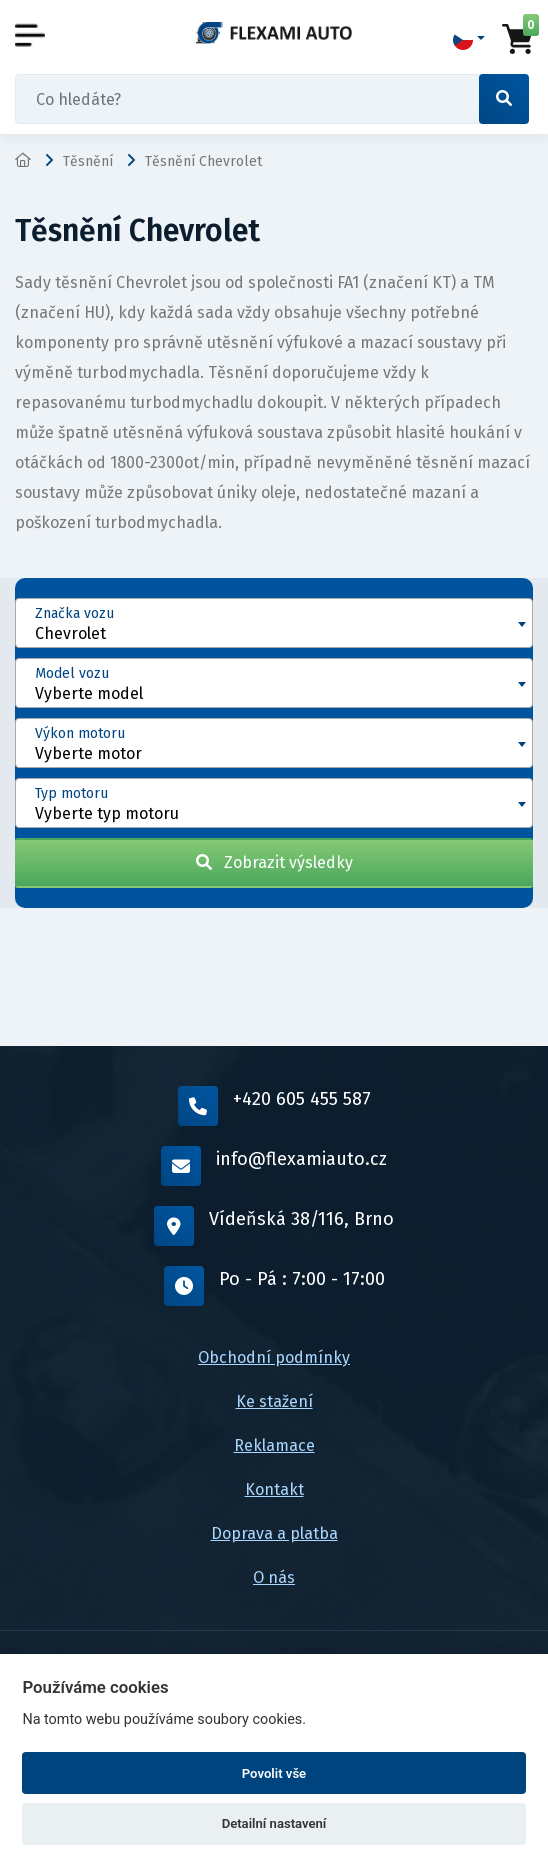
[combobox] (274, 623)
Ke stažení (274, 1401)
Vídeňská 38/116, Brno (274, 1226)
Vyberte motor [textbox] (88, 753)
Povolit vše (274, 1773)
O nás (274, 1577)
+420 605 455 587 (274, 1106)
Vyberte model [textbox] (89, 693)
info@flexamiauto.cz (274, 1166)
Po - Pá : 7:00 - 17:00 (274, 1286)
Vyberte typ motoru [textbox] (107, 813)
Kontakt (274, 1489)
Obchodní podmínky (274, 1357)
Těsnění (88, 161)
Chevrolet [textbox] (70, 633)
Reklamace (274, 1445)
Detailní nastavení (274, 1823)
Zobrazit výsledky (274, 862)
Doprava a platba (274, 1533)
